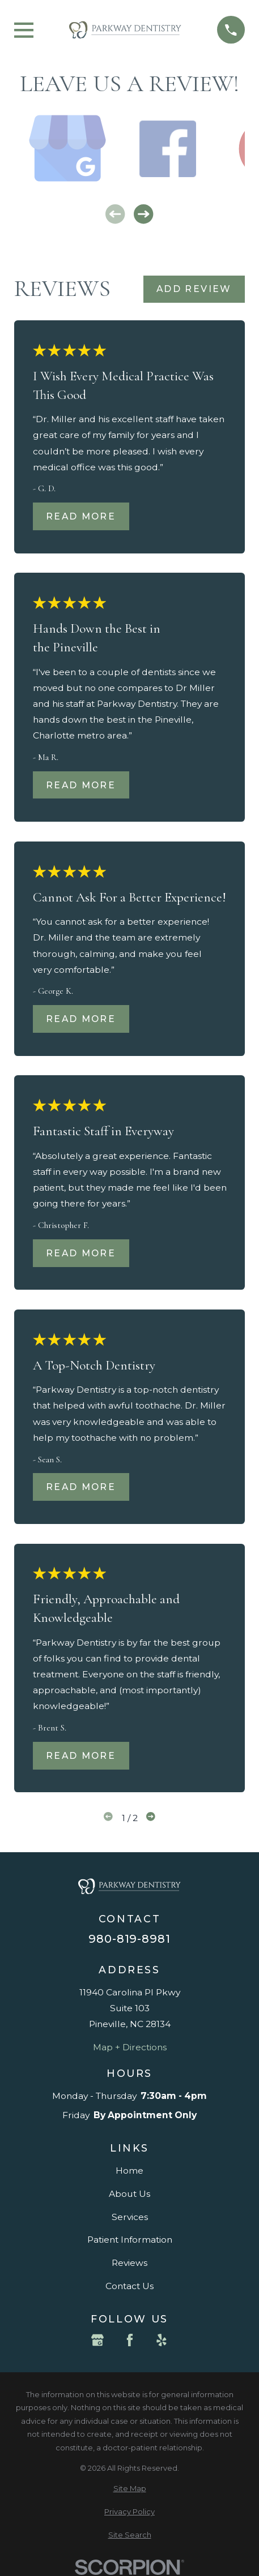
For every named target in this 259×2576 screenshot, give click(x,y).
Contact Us (129, 2286)
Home (129, 2170)
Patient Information (129, 2239)
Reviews (129, 2262)
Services (130, 2217)
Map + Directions (130, 2047)
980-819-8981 (129, 1939)
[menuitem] (129, 2488)
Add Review (194, 289)
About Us (129, 2193)
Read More (81, 516)
